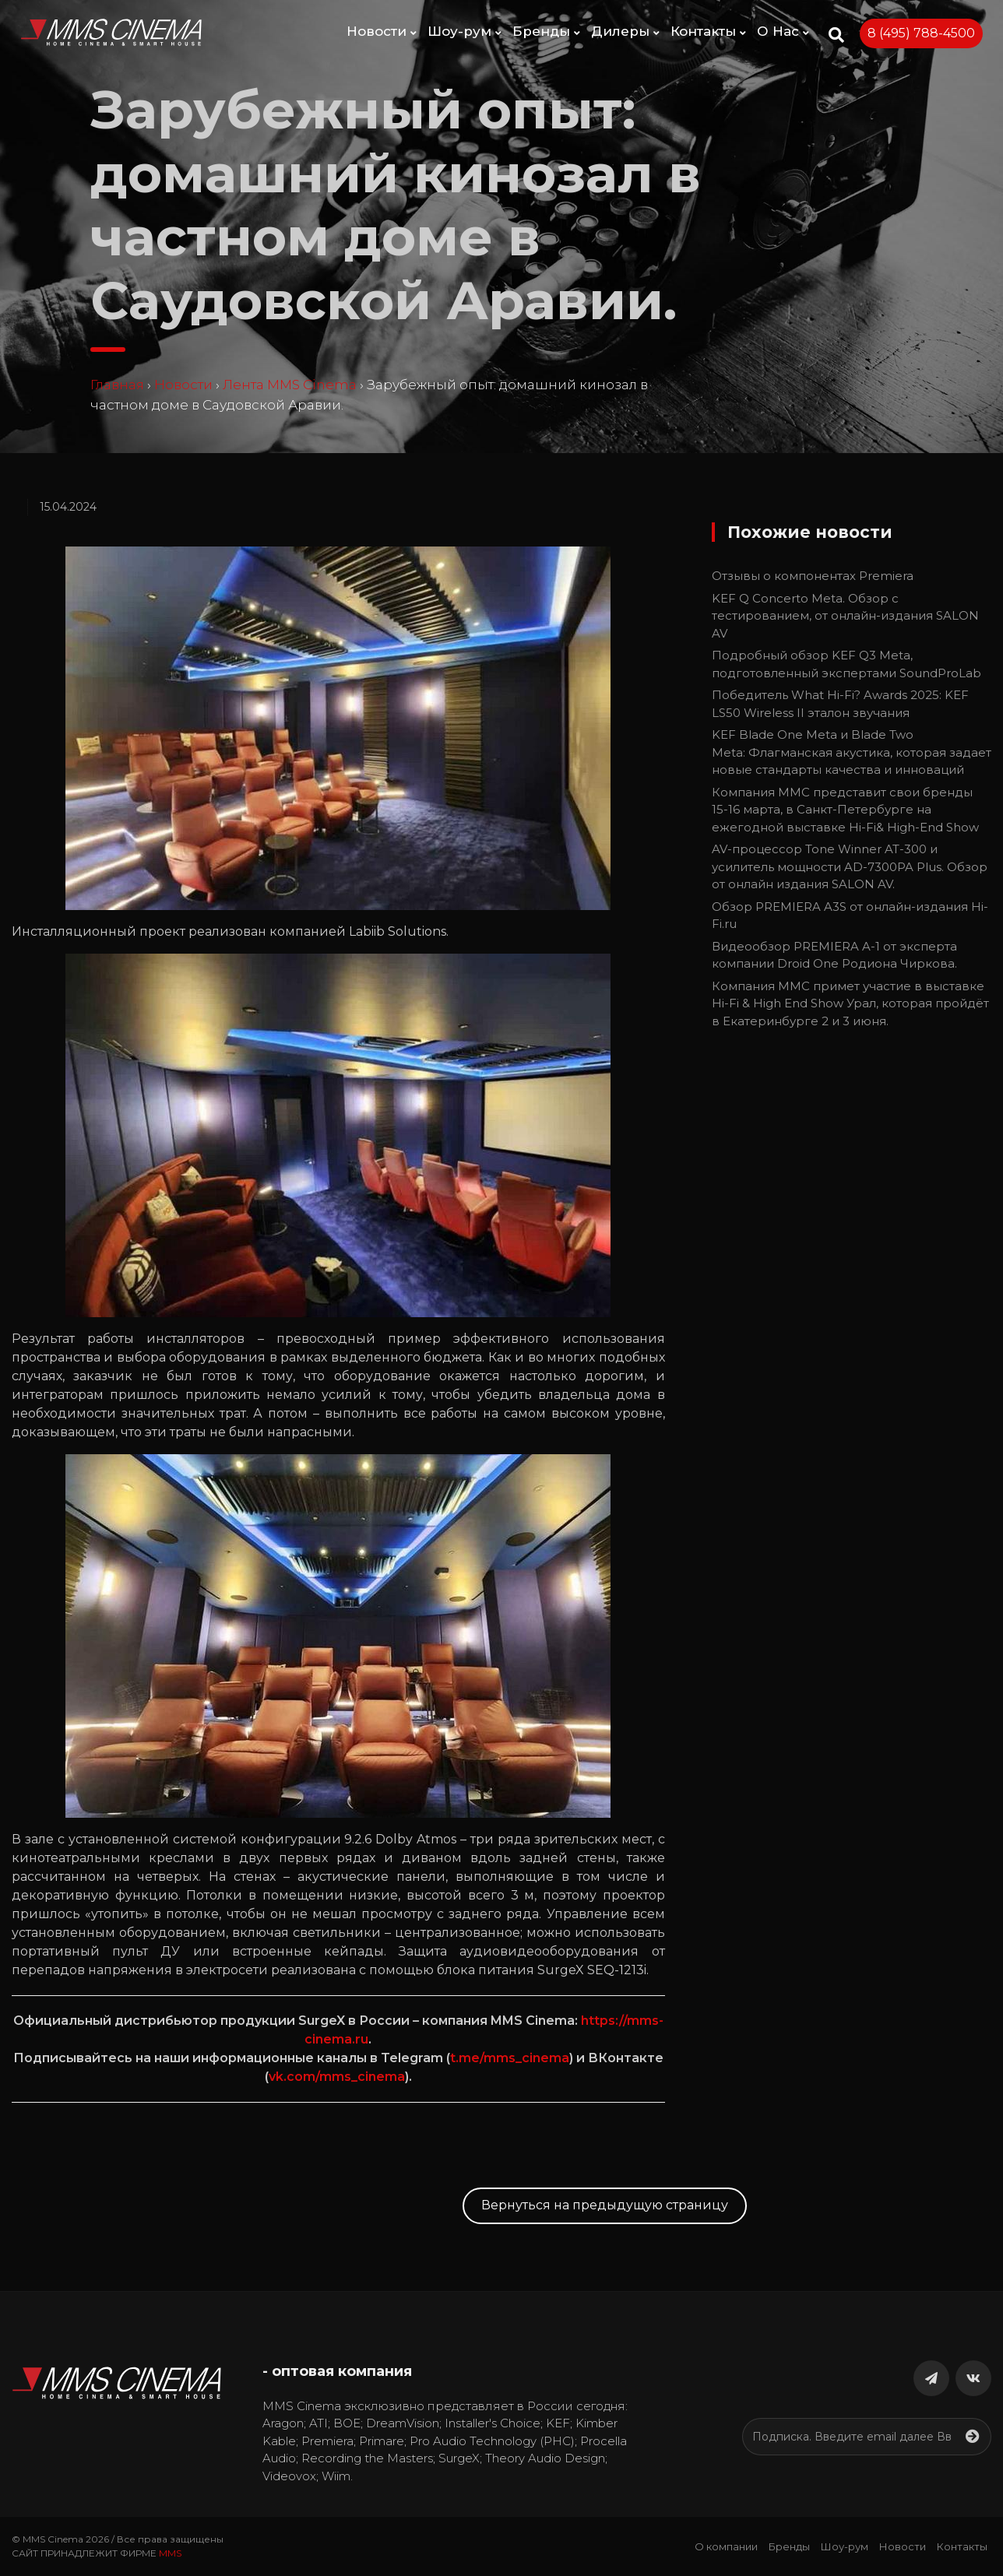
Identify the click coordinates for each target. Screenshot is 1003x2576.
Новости (382, 31)
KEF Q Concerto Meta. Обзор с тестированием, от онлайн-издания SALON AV (845, 616)
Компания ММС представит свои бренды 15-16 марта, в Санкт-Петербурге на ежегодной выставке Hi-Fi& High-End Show (845, 810)
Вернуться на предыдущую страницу (604, 2205)
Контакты (708, 31)
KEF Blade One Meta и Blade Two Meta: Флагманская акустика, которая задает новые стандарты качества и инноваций (851, 752)
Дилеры (625, 31)
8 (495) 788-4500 (921, 33)
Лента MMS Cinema (290, 384)
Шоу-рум (465, 31)
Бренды (546, 31)
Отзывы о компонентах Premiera (812, 575)
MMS (170, 2553)
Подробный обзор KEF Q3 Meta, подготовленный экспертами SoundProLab (846, 664)
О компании (726, 2546)
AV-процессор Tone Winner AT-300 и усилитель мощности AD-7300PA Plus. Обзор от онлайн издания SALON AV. (849, 866)
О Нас (783, 31)
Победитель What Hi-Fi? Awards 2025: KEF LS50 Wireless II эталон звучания (840, 703)
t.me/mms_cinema (509, 2058)
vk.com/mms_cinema (337, 2076)
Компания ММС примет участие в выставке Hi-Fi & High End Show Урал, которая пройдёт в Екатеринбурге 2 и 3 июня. (850, 1003)
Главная (117, 384)
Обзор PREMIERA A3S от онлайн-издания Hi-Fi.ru (850, 915)
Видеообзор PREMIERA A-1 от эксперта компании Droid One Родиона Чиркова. (834, 955)
